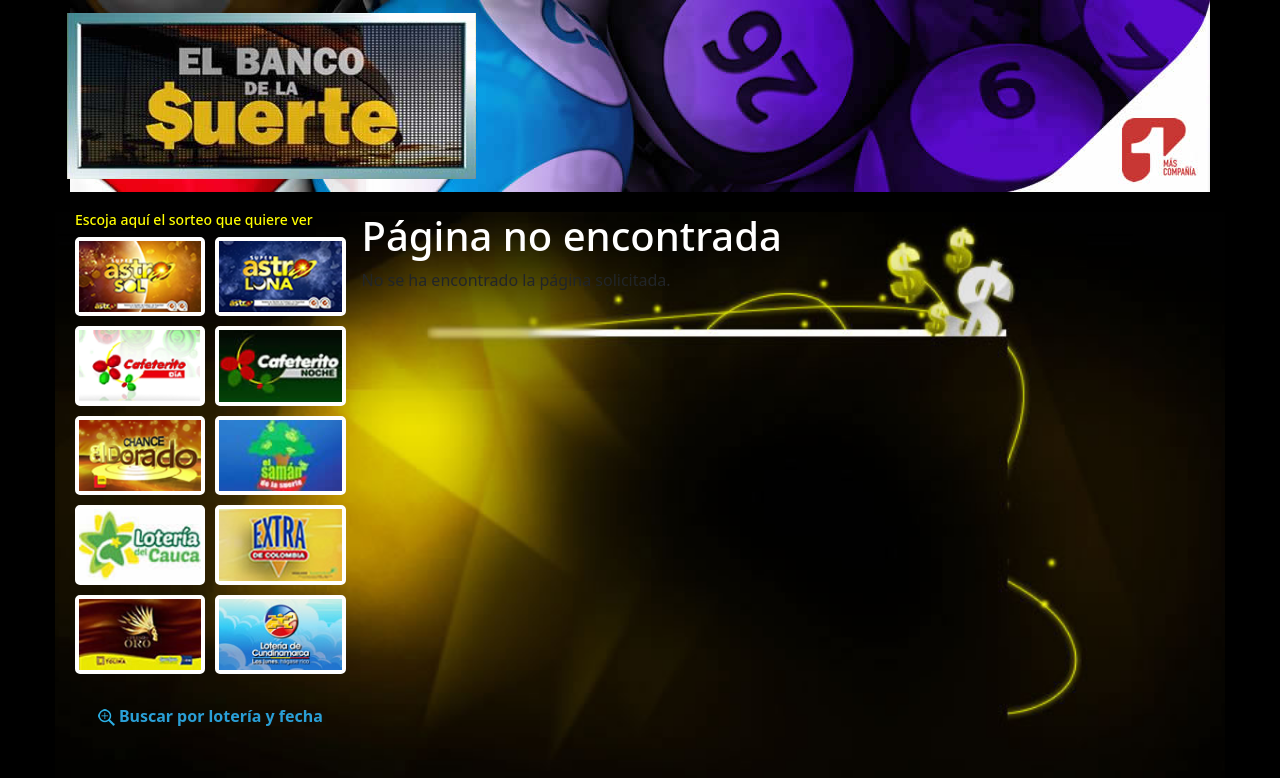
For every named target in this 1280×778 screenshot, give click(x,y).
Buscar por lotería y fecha (210, 716)
